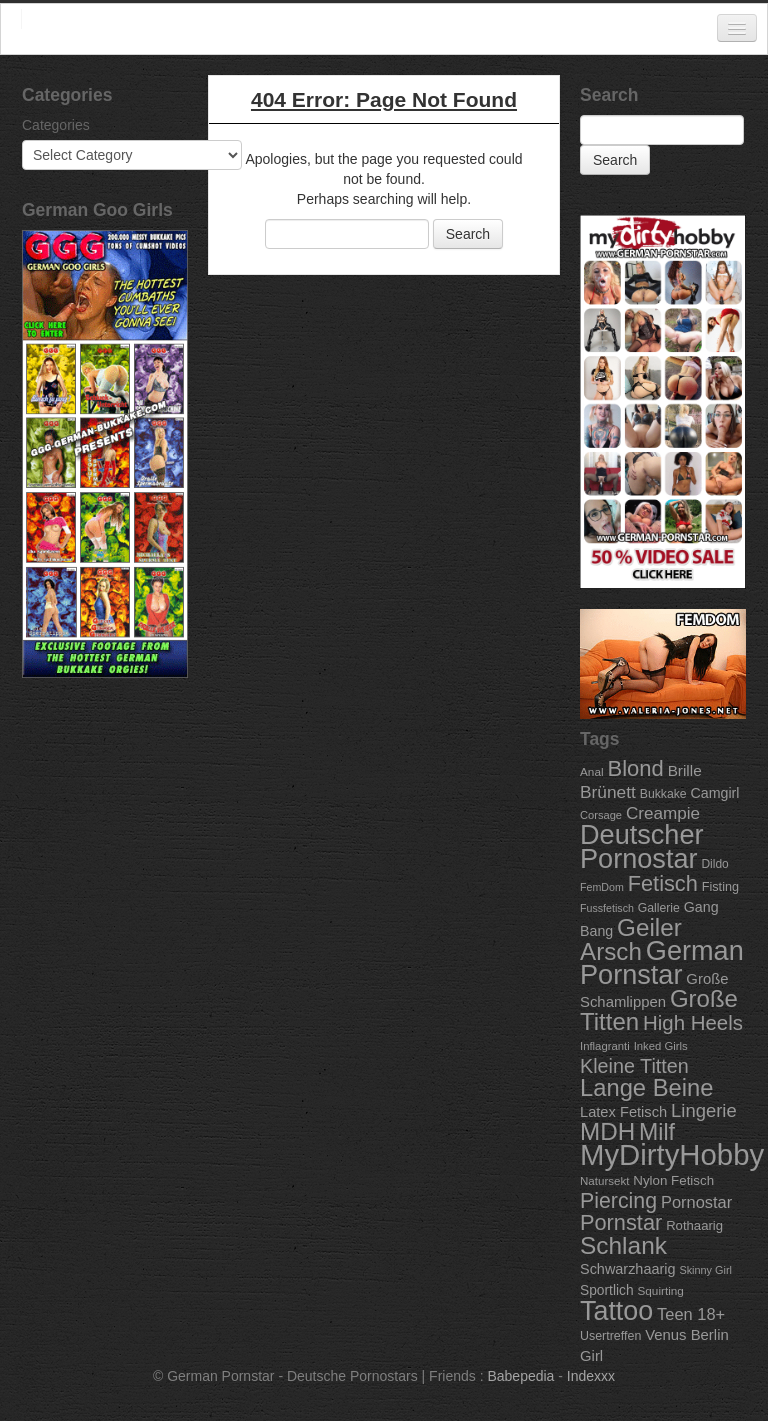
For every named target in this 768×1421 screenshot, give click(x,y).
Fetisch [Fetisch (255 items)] (663, 883)
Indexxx (591, 1376)
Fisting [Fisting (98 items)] (720, 887)
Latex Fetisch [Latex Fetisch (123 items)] (623, 1112)
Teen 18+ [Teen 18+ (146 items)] (691, 1314)
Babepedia (520, 1376)
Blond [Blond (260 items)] (635, 768)
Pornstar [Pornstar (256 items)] (621, 1222)
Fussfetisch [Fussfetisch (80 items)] (607, 908)
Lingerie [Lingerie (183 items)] (704, 1110)
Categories (56, 125)
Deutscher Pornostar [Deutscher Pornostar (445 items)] (642, 846)
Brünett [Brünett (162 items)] (608, 792)
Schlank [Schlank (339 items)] (623, 1245)
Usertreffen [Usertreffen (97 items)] (610, 1336)
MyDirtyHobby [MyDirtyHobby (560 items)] (672, 1154)
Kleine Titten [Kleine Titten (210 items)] (634, 1066)
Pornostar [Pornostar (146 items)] (696, 1202)
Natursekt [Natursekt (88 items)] (604, 1181)
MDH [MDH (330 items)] (607, 1131)
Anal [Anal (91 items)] (592, 771)
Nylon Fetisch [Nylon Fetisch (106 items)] (673, 1180)
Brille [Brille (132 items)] (685, 770)
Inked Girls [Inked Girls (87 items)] (661, 1046)
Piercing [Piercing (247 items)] (618, 1201)
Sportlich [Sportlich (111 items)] (607, 1290)
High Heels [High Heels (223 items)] (693, 1022)
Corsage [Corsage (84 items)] (601, 815)
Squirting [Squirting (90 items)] (660, 1290)
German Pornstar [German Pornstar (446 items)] (662, 962)
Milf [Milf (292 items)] (657, 1132)
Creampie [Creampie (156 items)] (663, 813)
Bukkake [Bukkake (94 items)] (663, 794)
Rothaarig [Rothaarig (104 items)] (694, 1225)
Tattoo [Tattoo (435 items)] (616, 1311)
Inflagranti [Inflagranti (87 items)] (605, 1046)
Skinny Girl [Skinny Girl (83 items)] (705, 1270)
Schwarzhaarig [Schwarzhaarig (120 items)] (628, 1269)
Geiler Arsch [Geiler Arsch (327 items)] (631, 939)
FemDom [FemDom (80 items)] (602, 887)
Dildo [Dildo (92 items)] (714, 864)
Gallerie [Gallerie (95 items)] (659, 908)
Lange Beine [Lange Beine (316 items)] (646, 1087)
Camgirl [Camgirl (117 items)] (715, 793)
